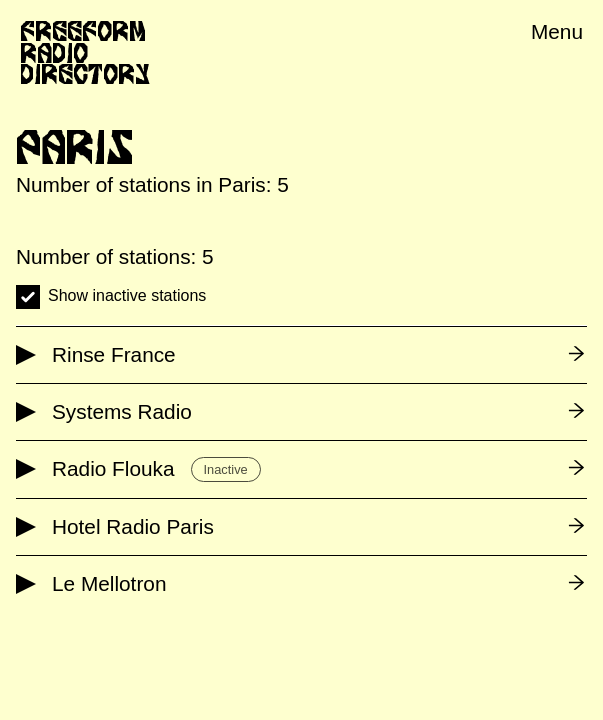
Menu (557, 31)
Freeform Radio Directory (85, 52)
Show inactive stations (127, 295)
